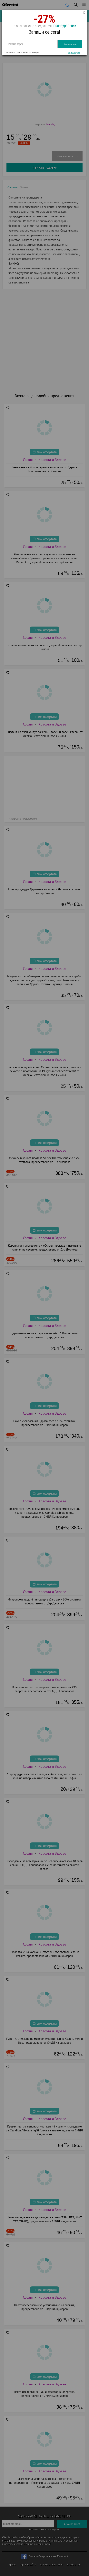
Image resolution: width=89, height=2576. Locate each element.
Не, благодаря (74, 52)
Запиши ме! (70, 44)
